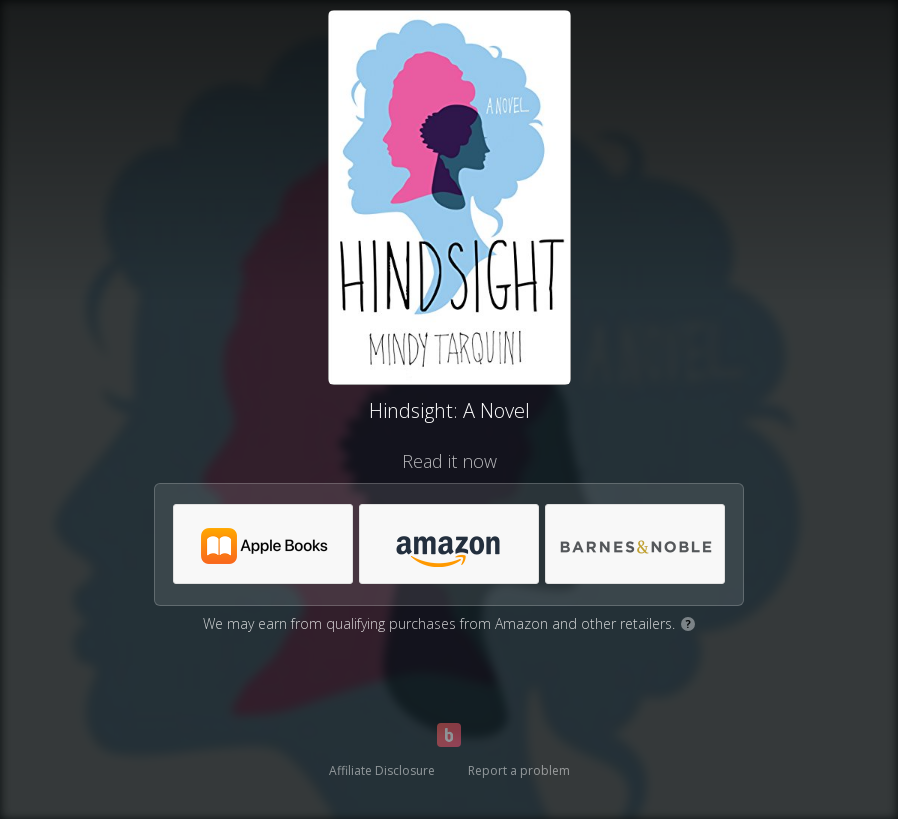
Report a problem (519, 770)
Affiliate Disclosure (382, 770)
